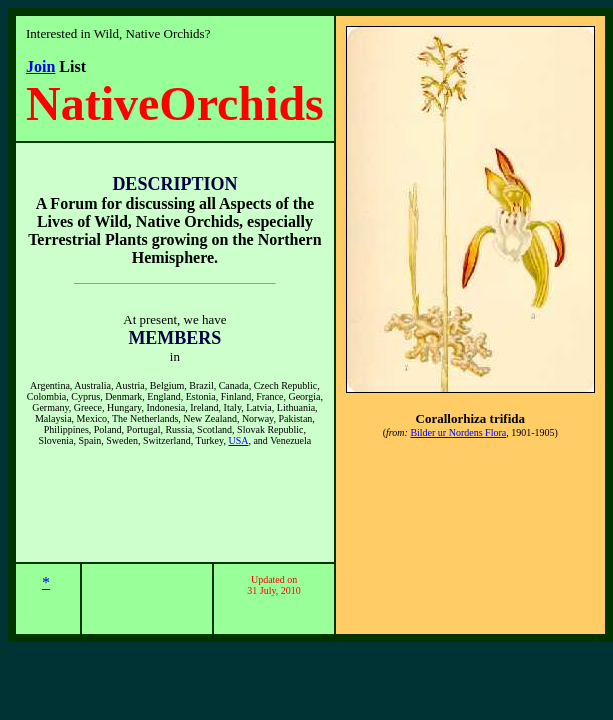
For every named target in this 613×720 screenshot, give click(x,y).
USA (238, 440)
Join (40, 66)
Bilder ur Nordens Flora (458, 432)
